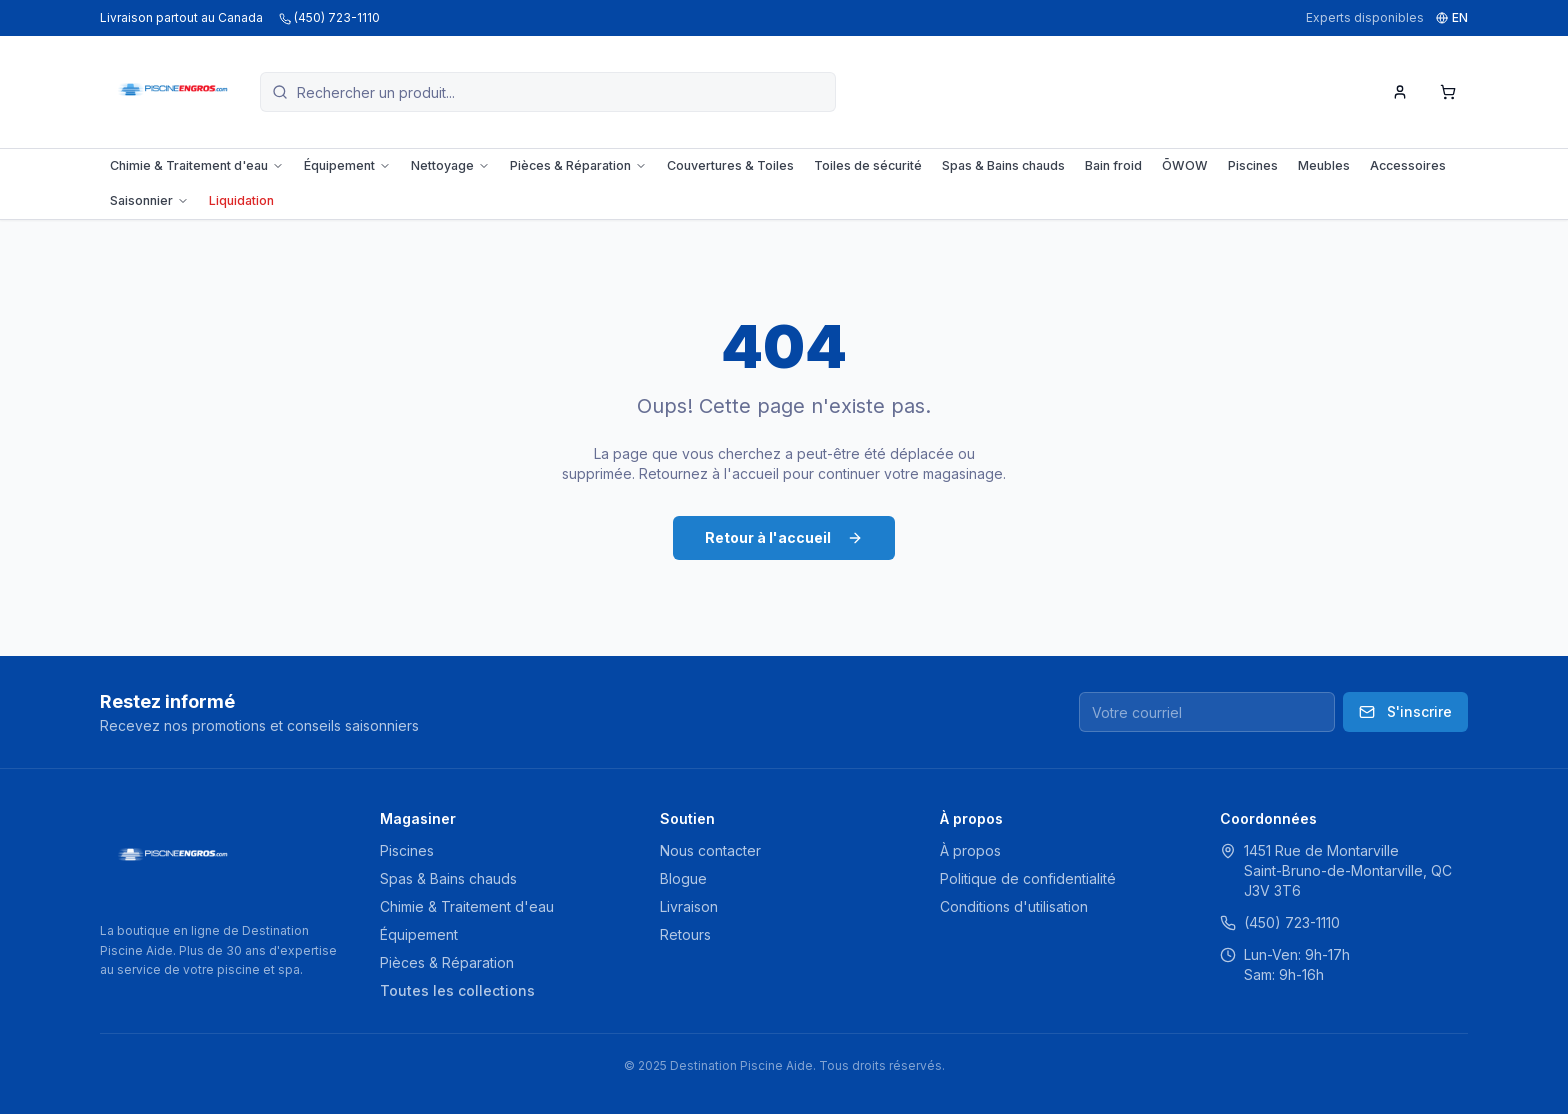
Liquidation (241, 200)
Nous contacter (710, 850)
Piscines (1253, 165)
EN (1452, 17)
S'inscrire (1405, 711)
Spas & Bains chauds (1003, 165)
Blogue (683, 878)
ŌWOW (1185, 165)
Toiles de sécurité (868, 165)
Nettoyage (450, 165)
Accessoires (1408, 165)
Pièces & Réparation (578, 165)
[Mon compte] (1400, 92)
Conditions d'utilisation (1014, 906)
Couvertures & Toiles (730, 165)
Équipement (347, 165)
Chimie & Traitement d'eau (197, 165)
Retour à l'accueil (784, 537)
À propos (970, 850)
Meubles (1324, 165)
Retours (685, 934)
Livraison (689, 906)
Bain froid (1113, 165)
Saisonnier (149, 200)
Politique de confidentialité (1028, 878)
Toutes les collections (457, 990)
